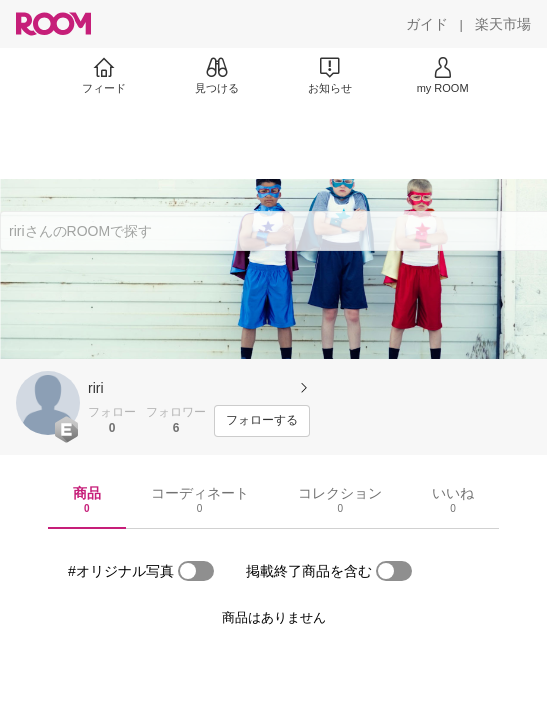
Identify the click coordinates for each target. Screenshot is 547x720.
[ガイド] (427, 24)
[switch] (196, 571)
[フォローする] (262, 421)
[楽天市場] (503, 24)
